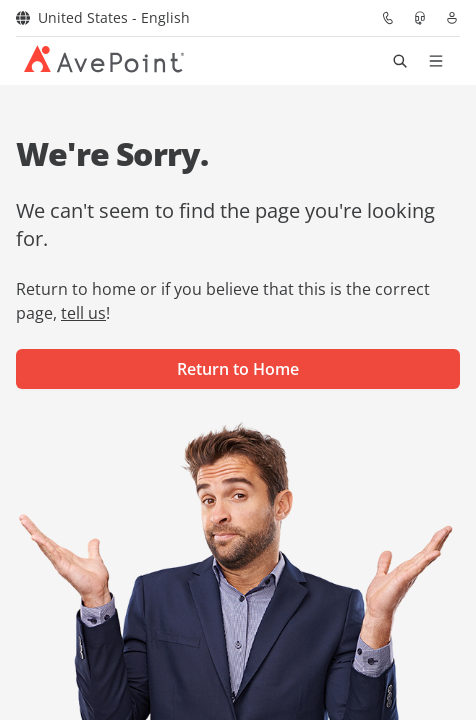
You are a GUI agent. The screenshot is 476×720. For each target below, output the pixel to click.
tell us (83, 313)
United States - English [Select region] (103, 17)
